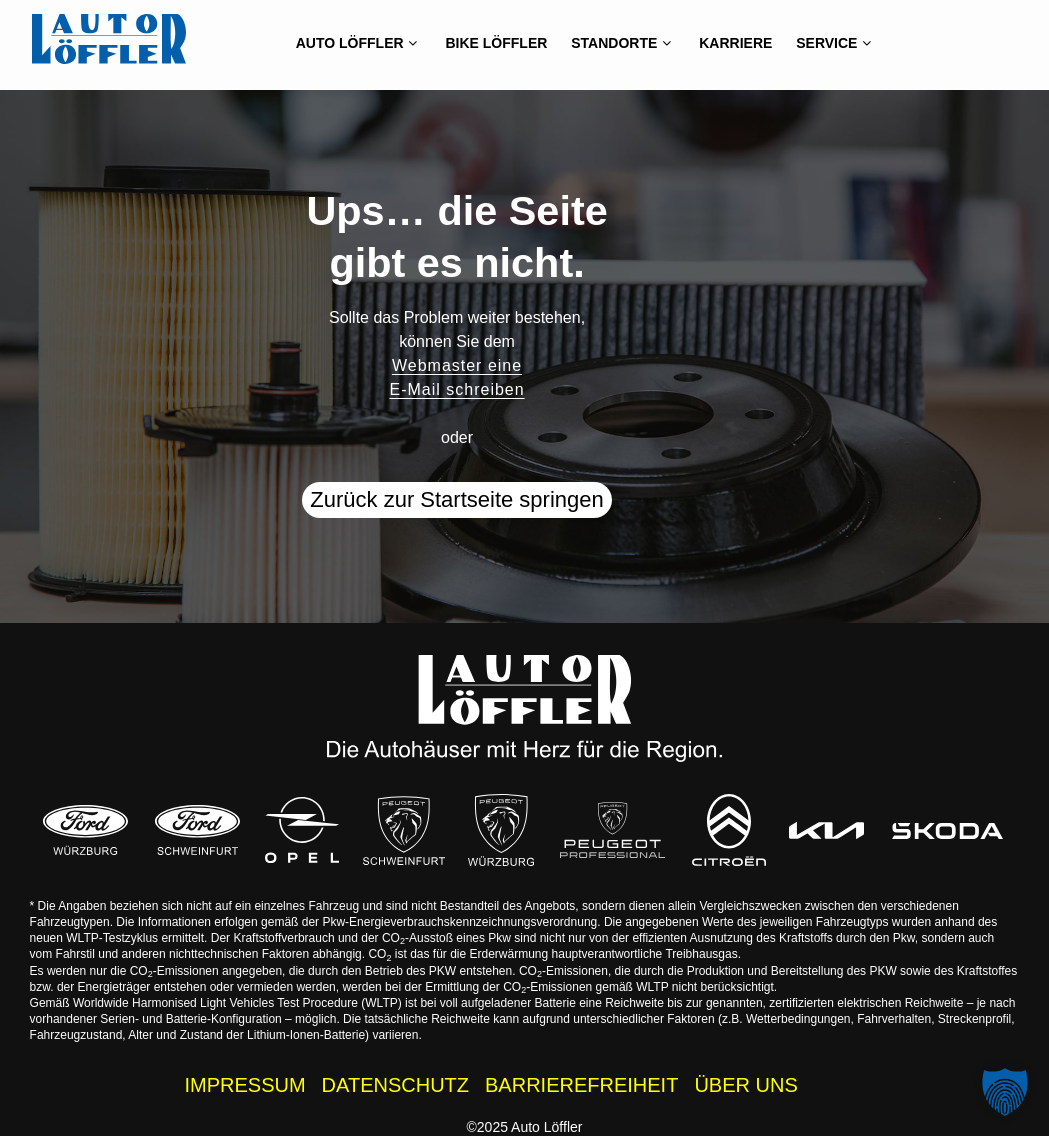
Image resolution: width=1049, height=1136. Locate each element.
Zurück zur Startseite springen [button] (456, 499)
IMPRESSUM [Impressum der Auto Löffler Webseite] (244, 1085)
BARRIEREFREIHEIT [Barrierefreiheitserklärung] (581, 1085)
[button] (1005, 1092)
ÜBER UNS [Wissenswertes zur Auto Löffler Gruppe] (745, 1085)
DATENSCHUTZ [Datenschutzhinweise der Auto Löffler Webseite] (395, 1085)
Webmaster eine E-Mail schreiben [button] (456, 377)
